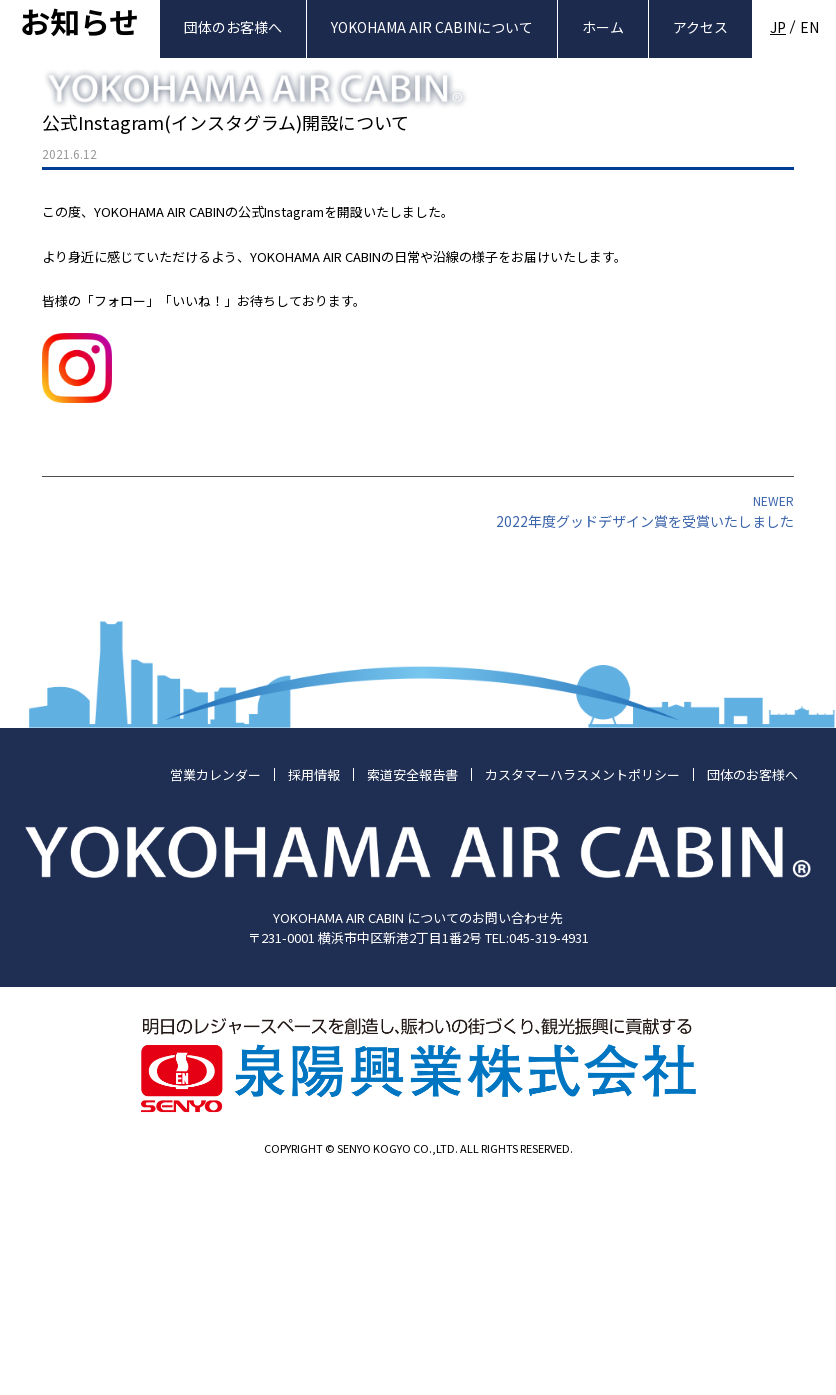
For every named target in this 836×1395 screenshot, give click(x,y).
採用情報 (314, 984)
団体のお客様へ (233, 27)
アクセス (700, 27)
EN (809, 27)
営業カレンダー (215, 984)
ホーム (603, 27)
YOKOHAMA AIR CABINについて (432, 27)
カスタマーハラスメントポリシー (582, 984)
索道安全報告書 (412, 984)
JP (778, 27)
